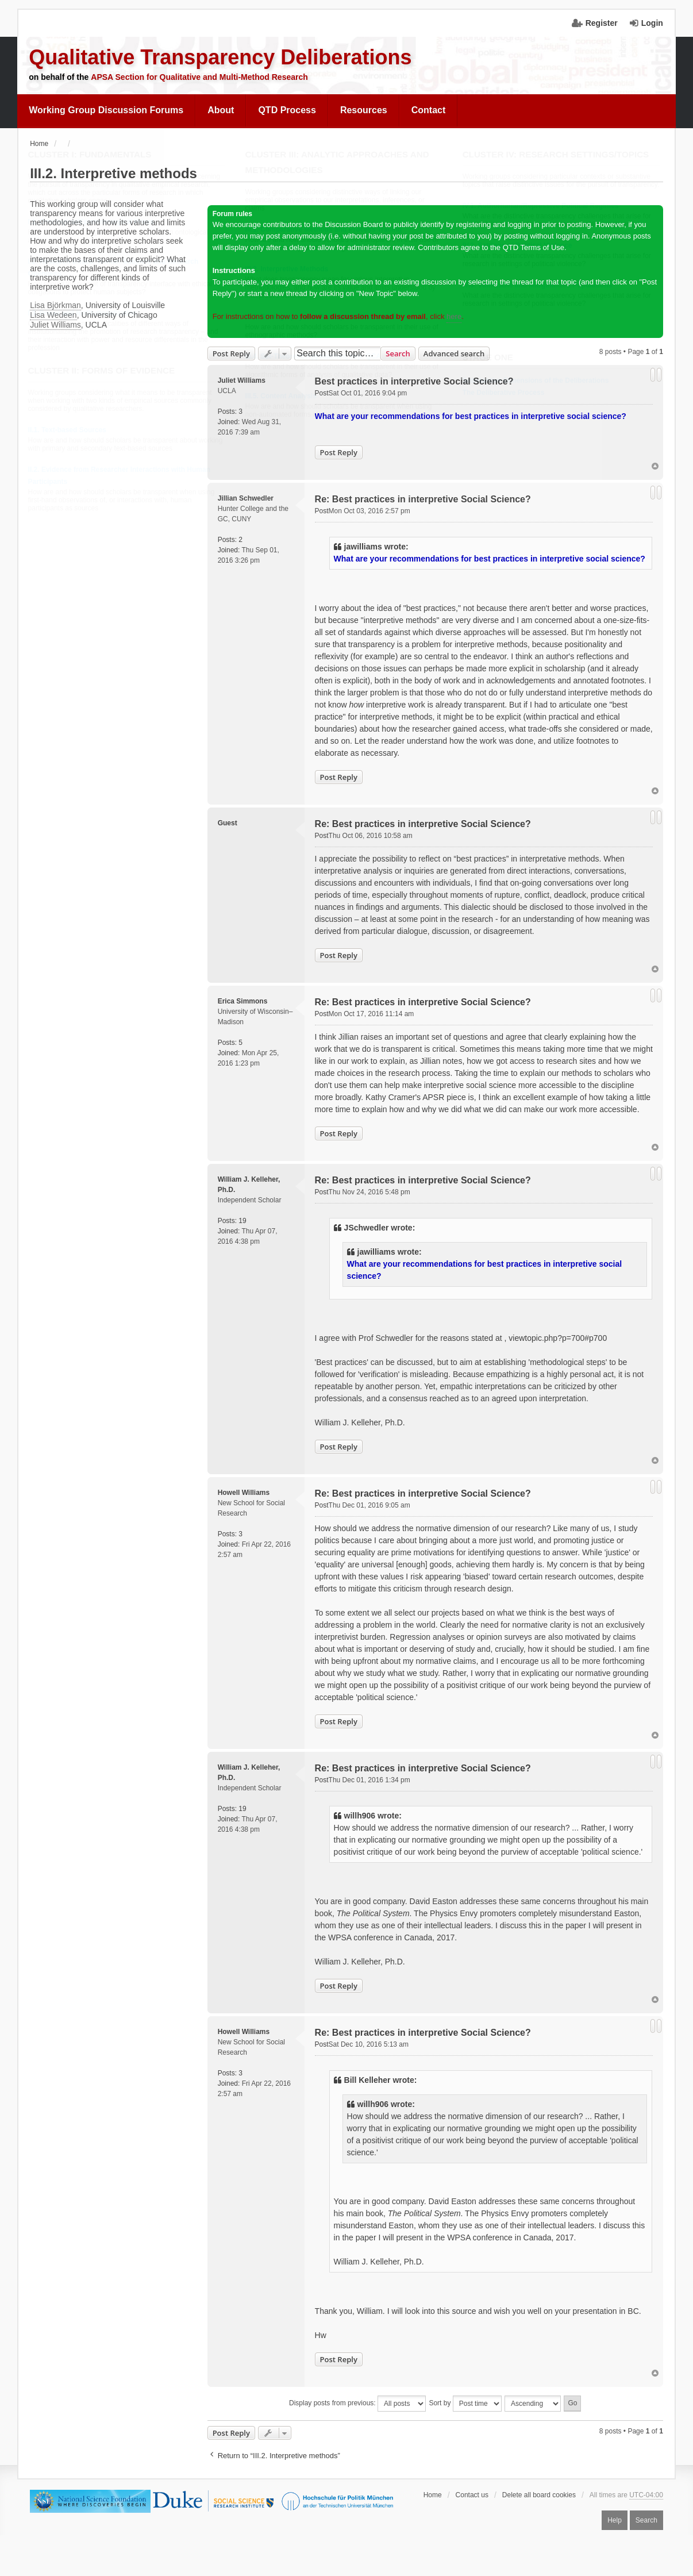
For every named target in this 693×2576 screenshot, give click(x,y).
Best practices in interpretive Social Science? (414, 381)
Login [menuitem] (652, 23)
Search (398, 353)
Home (433, 2495)
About (220, 110)
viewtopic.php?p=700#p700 (558, 1338)
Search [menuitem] (646, 2520)
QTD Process (286, 110)
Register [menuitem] (602, 23)
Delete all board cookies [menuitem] (539, 2495)
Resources (363, 110)
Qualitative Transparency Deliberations (220, 57)
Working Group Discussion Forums (106, 110)
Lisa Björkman (55, 305)
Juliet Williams (55, 324)
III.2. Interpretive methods (113, 173)
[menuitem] (106, 110)
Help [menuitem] (614, 2520)
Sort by (465, 2404)
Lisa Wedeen (53, 315)
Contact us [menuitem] (472, 2495)
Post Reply (231, 353)
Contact (428, 110)
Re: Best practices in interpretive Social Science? (423, 499)
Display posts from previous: (357, 2404)
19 (242, 1221)
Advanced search (454, 353)
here (453, 316)
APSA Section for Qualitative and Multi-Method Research (199, 77)
